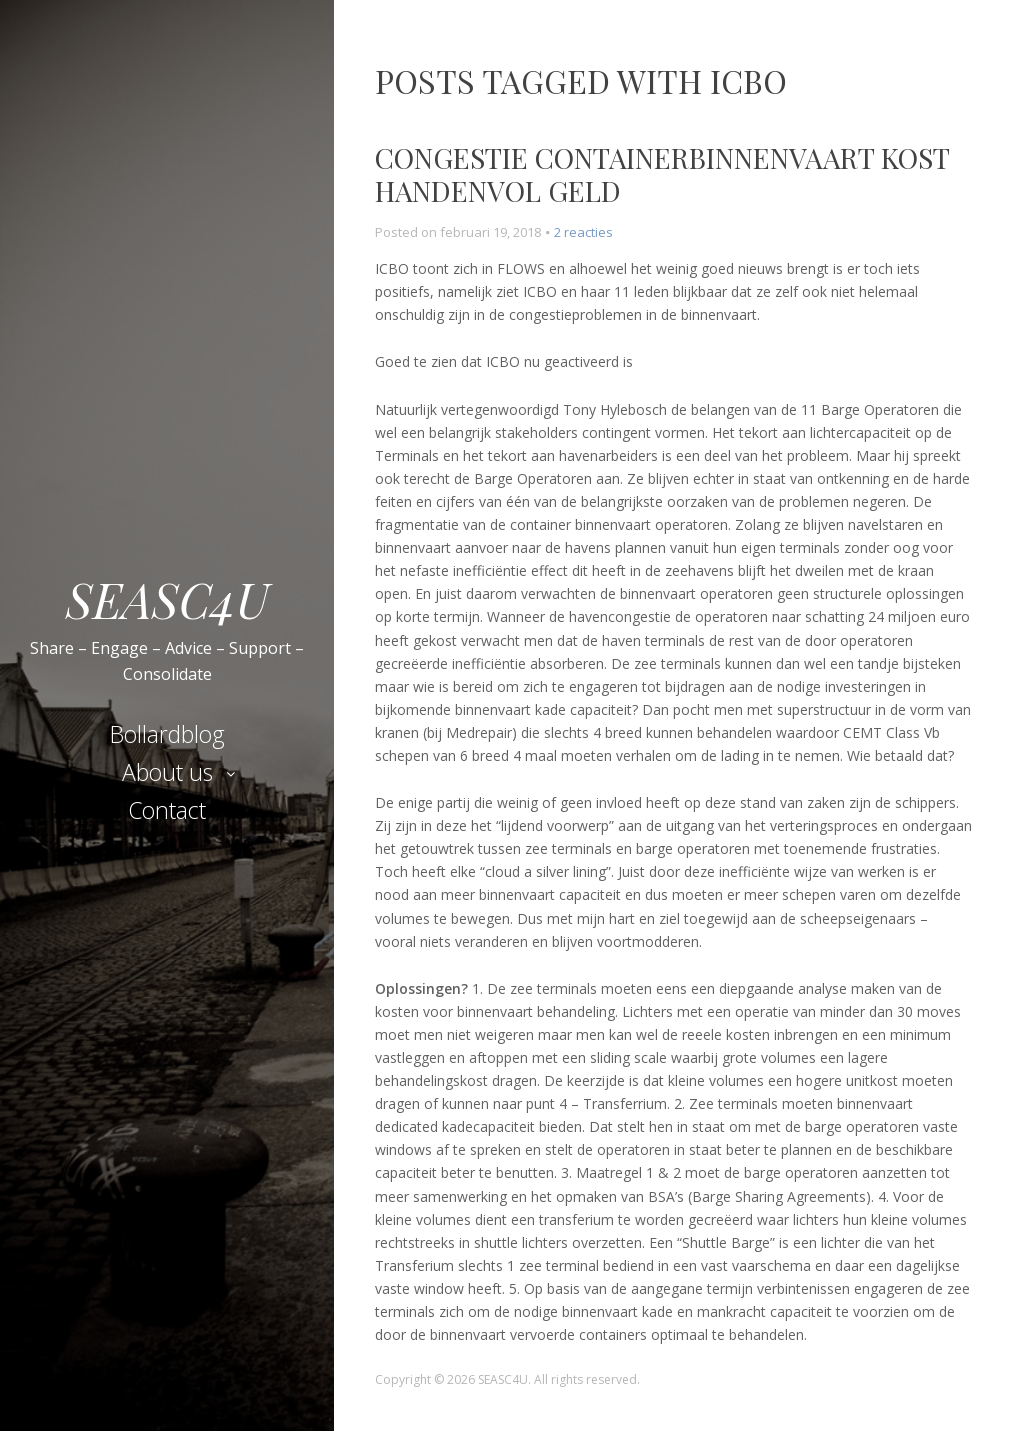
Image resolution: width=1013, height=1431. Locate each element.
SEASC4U (167, 599)
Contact (167, 810)
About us (167, 772)
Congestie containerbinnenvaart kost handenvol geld (662, 174)
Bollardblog (167, 734)
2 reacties (583, 232)
